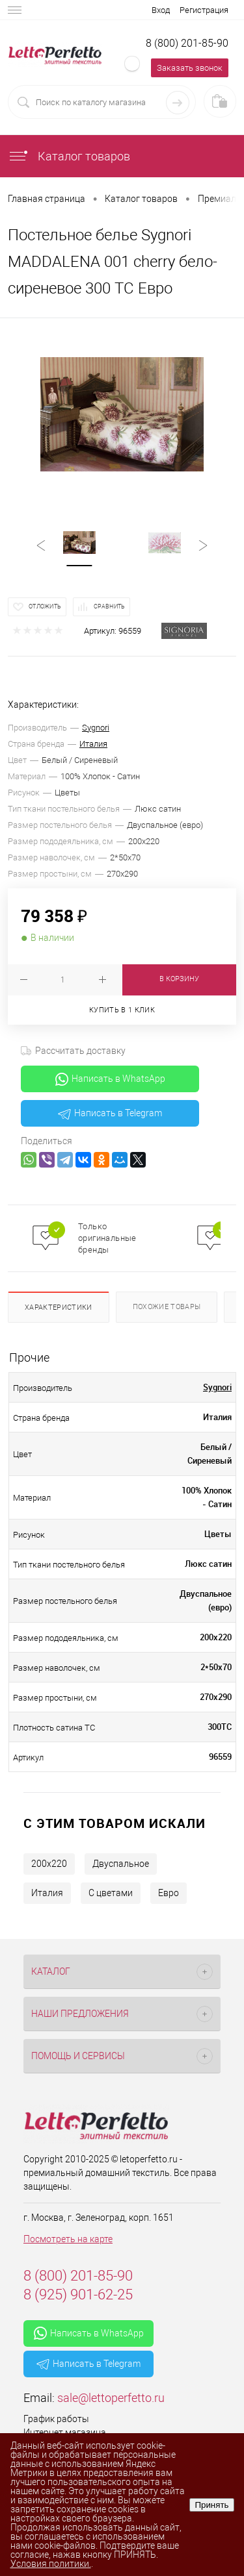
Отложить (45, 606)
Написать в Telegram (110, 1113)
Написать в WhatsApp (110, 1079)
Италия (93, 744)
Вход (161, 10)
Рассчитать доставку (73, 1050)
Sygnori (95, 727)
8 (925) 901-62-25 (78, 2294)
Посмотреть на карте (68, 2239)
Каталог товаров (69, 156)
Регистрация (204, 10)
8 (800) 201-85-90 (187, 43)
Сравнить (109, 606)
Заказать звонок (190, 68)
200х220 (49, 1863)
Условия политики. (50, 2563)
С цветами (110, 1893)
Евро (168, 1893)
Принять (211, 2505)
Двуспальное (120, 1863)
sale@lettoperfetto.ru (111, 2398)
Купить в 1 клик (122, 1010)
